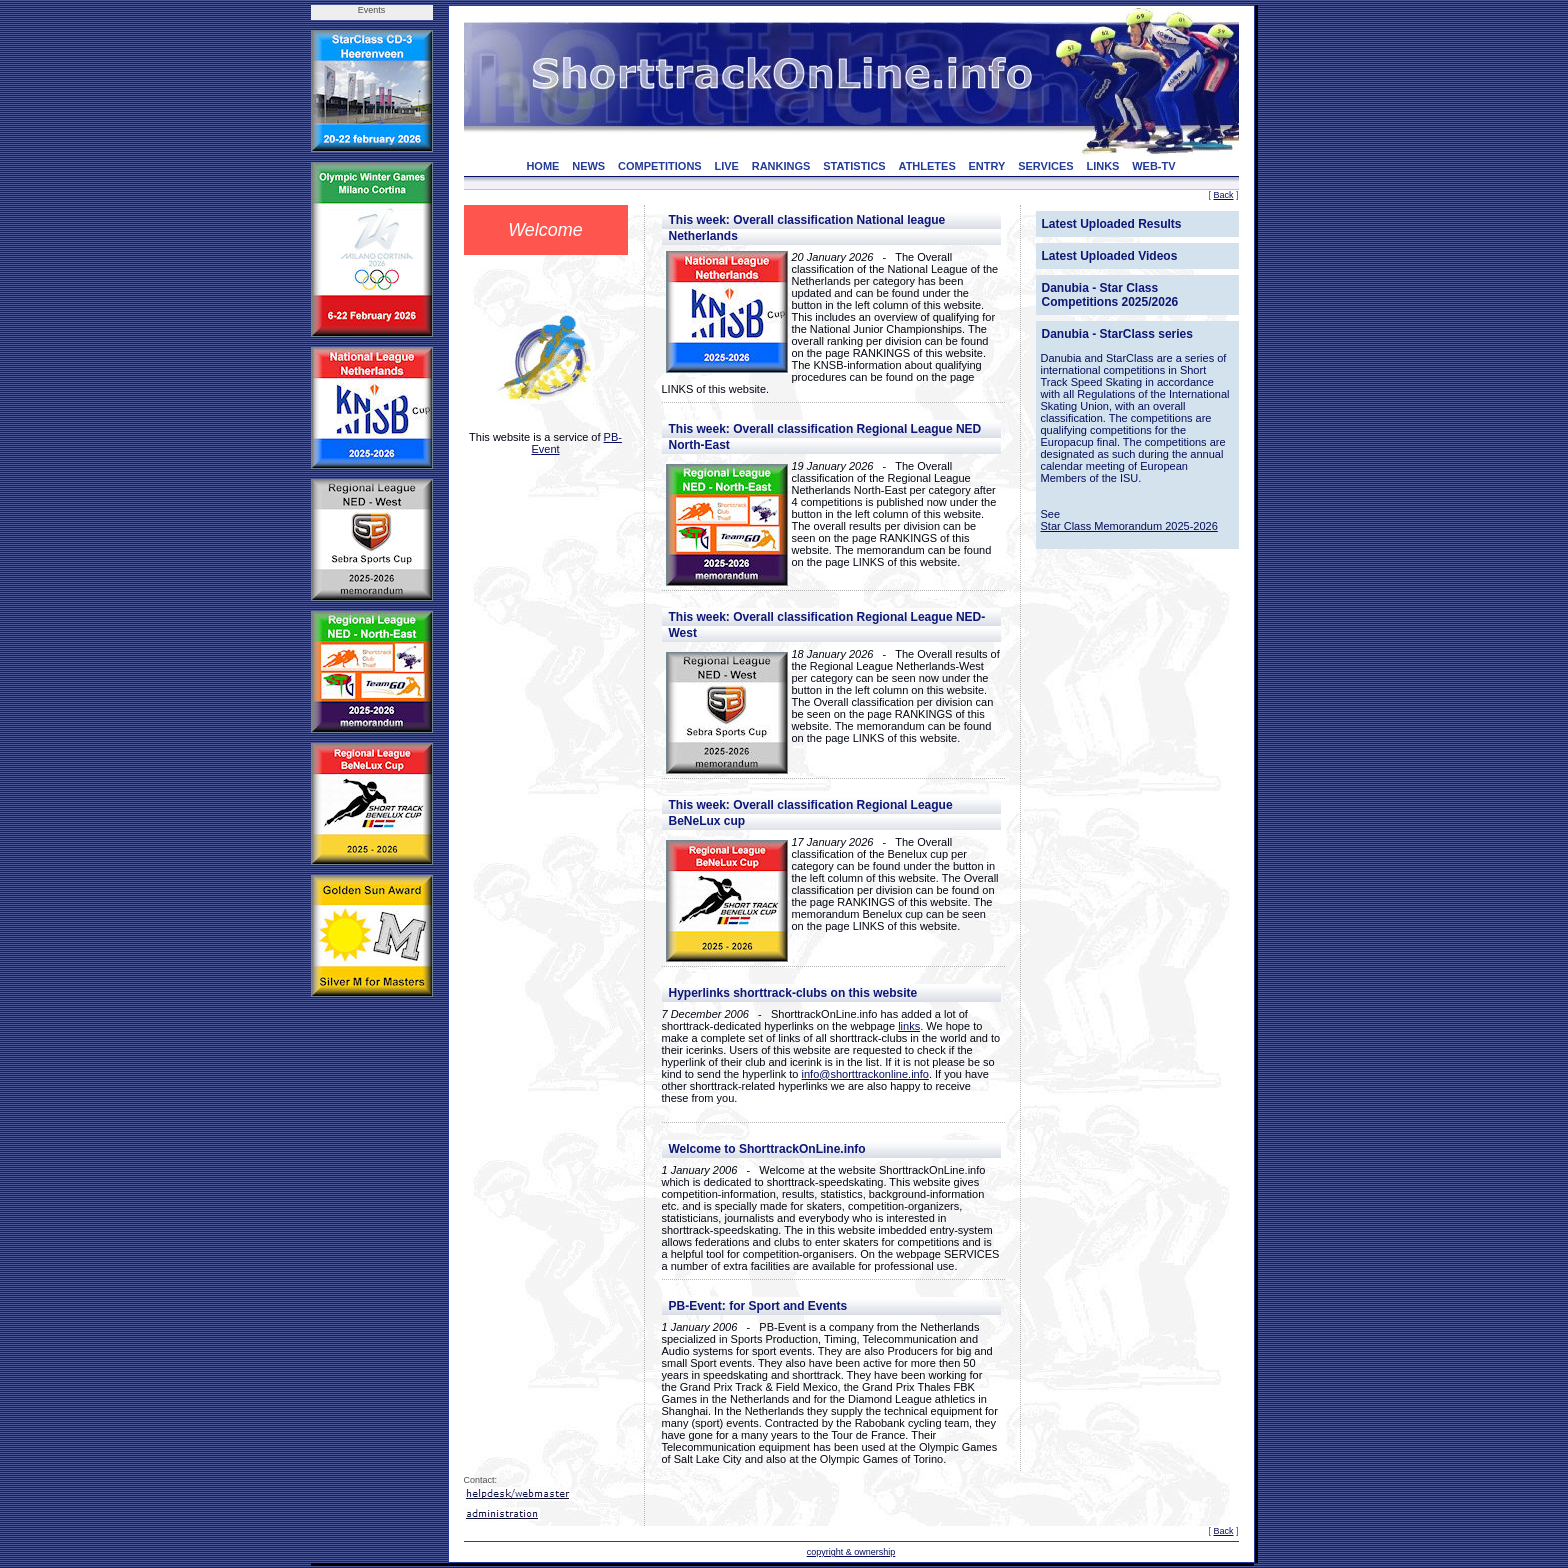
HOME (542, 166)
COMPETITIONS (660, 166)
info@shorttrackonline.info (865, 1074)
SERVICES (1045, 166)
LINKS (1102, 166)
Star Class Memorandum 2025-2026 (1129, 526)
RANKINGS (781, 166)
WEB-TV (1153, 166)
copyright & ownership (851, 1552)
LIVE (726, 166)
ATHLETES (927, 166)
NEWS (588, 166)
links (909, 1026)
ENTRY (987, 166)
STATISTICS (854, 166)
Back (1223, 195)
